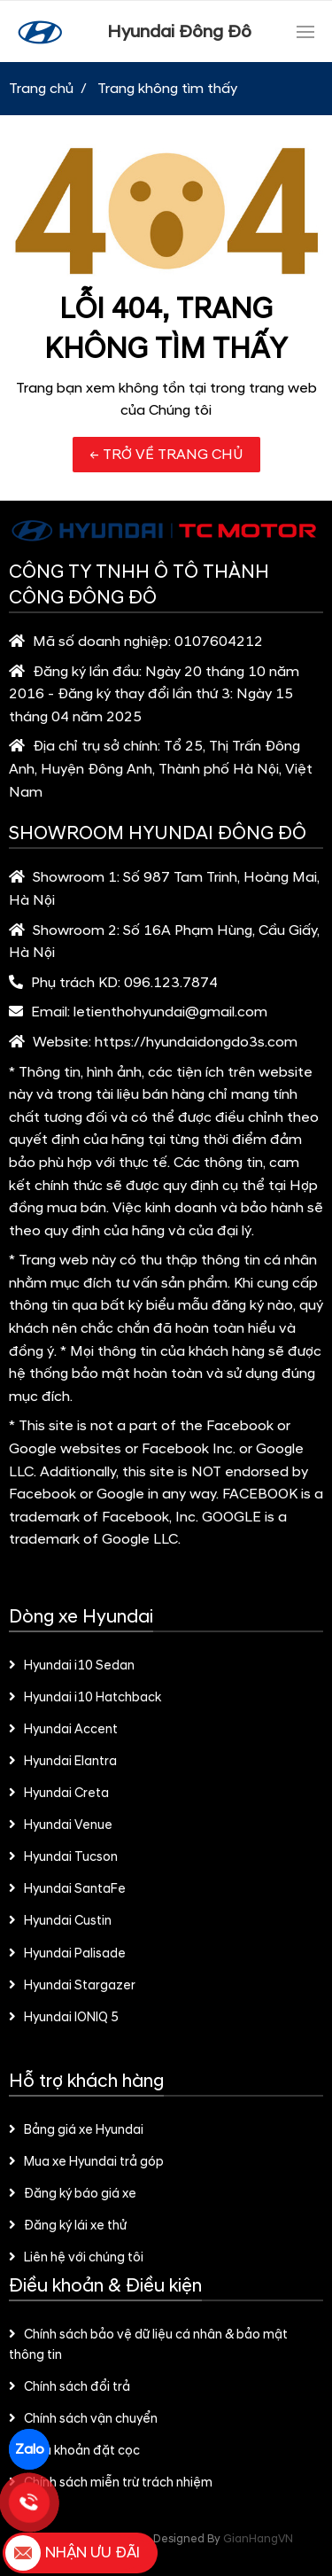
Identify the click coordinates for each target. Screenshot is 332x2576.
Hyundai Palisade (67, 1954)
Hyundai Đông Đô (179, 32)
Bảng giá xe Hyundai (76, 2130)
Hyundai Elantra (63, 1762)
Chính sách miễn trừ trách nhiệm (110, 2483)
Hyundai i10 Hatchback (85, 1698)
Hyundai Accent (63, 1730)
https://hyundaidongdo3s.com (196, 1042)
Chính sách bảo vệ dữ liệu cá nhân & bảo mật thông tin (148, 2345)
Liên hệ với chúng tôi (76, 2258)
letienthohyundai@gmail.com (170, 1012)
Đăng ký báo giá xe (72, 2194)
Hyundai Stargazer (72, 1986)
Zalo (29, 2449)
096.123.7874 (171, 983)
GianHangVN (258, 2539)
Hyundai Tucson (63, 1857)
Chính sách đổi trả (69, 2387)
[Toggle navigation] (305, 32)
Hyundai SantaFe (67, 1889)
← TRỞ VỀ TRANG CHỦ (166, 454)
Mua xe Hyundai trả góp (86, 2162)
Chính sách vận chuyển (83, 2419)
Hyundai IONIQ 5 (64, 2018)
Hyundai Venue (60, 1825)
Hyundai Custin (60, 1921)
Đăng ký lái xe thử (68, 2226)
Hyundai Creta (59, 1794)
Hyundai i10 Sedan (72, 1666)
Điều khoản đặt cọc (74, 2451)
